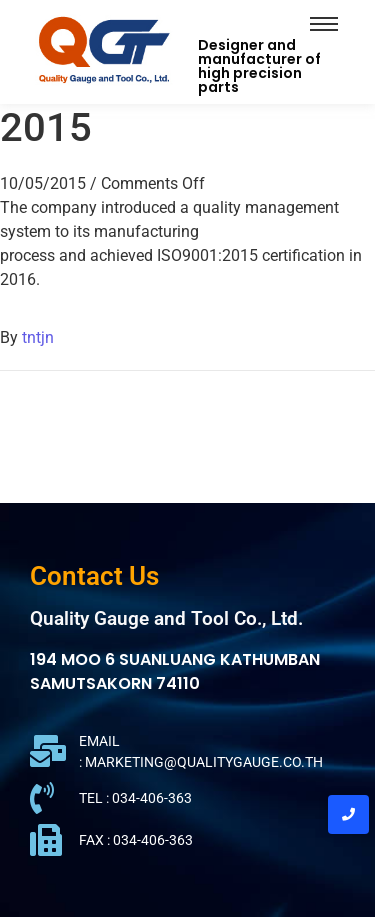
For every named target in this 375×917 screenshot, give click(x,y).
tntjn (38, 337)
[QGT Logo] (104, 48)
